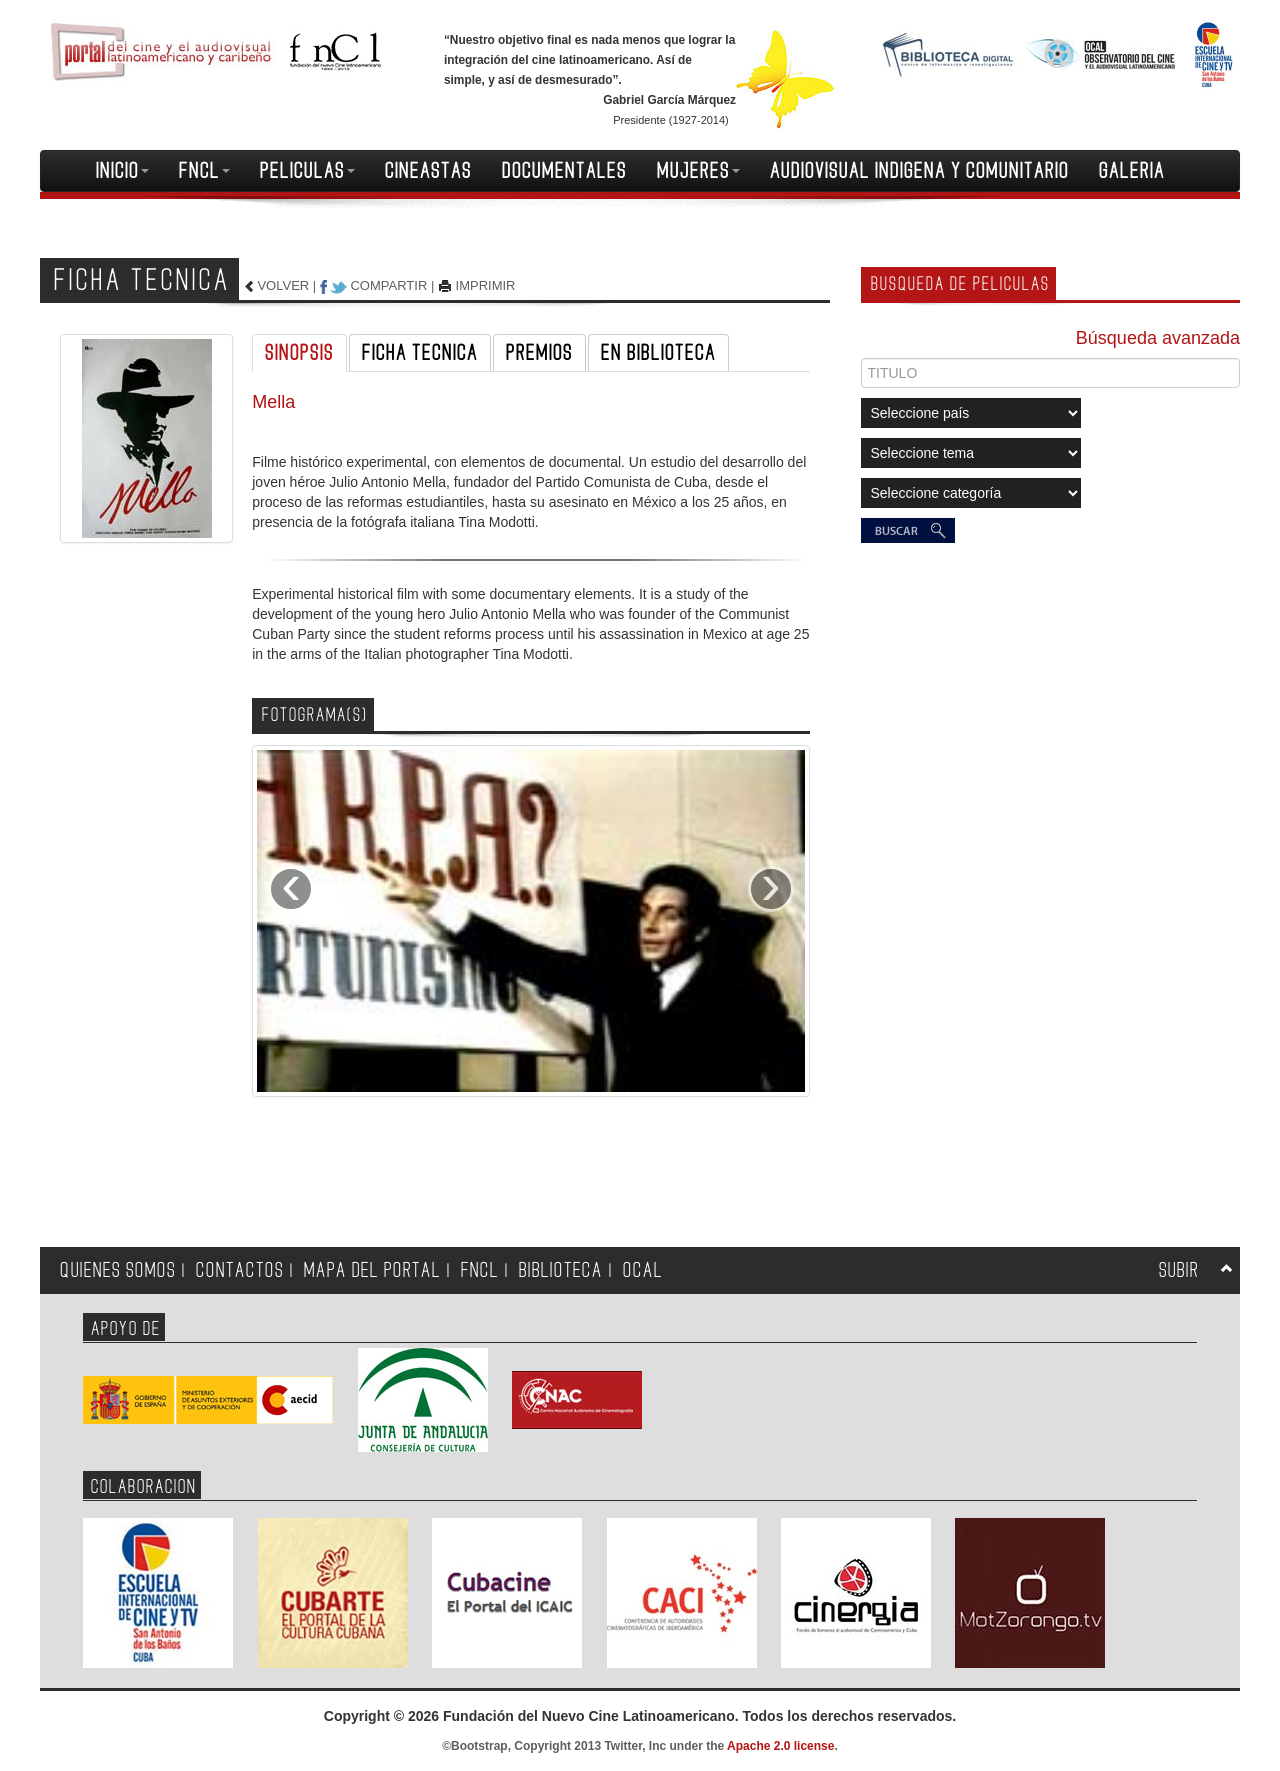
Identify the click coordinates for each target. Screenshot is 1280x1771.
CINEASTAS (428, 171)
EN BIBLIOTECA (658, 353)
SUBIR (1179, 1270)
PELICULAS (307, 171)
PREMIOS (539, 353)
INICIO (122, 171)
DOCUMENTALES (564, 171)
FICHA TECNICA (420, 353)
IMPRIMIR (486, 285)
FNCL (204, 171)
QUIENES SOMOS (118, 1270)
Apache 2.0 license (780, 1746)
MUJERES (698, 171)
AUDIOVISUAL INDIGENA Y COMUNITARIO (919, 171)
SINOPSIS (299, 353)
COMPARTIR (388, 285)
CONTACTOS (240, 1270)
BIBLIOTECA (561, 1270)
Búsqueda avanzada (1158, 338)
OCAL (643, 1270)
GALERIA (1132, 171)
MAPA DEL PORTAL (372, 1270)
